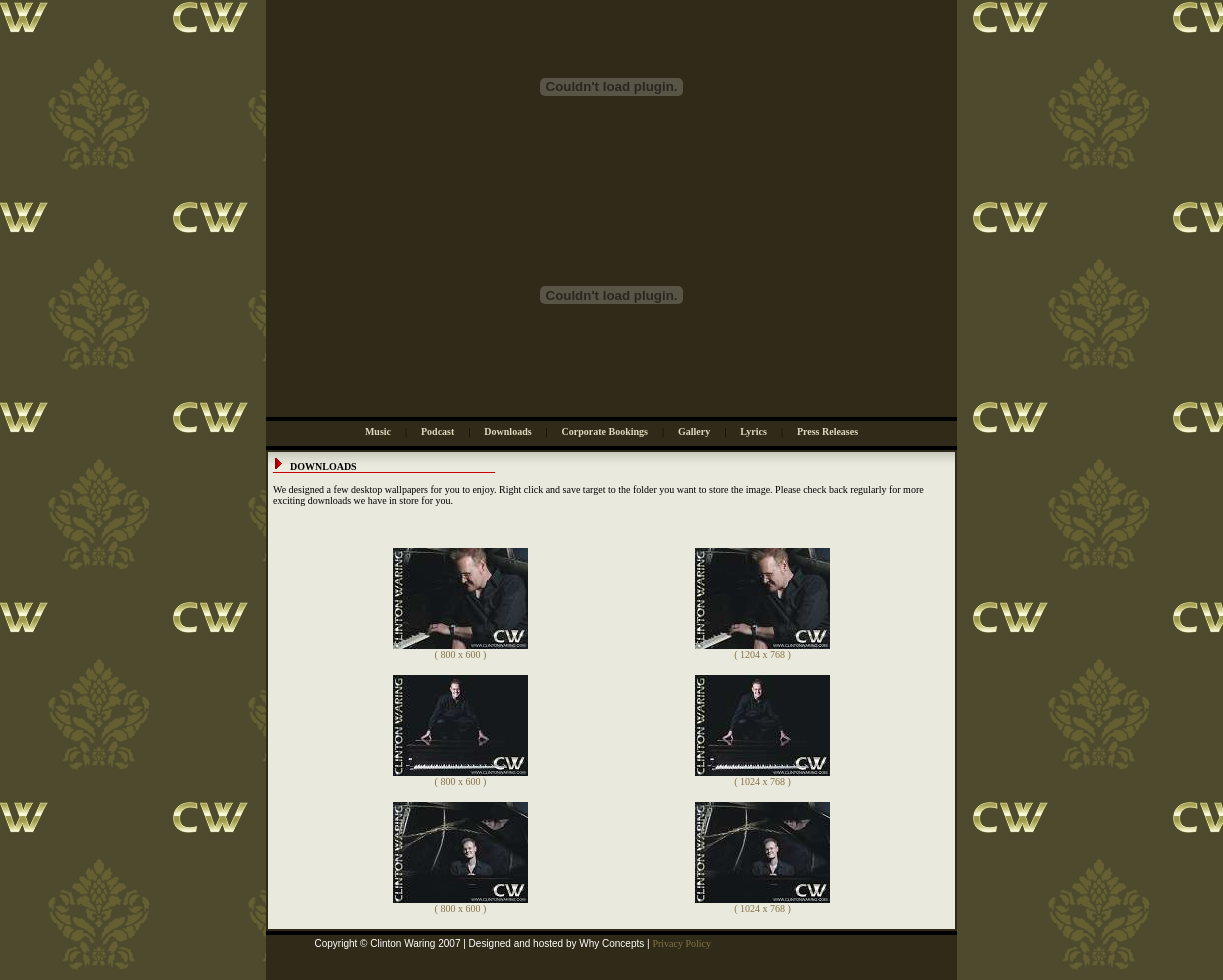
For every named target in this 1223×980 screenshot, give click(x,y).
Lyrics (753, 431)
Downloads (507, 431)
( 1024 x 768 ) (762, 777)
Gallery (694, 431)
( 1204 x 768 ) (762, 650)
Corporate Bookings (605, 431)
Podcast (437, 431)
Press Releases (827, 431)
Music (378, 431)
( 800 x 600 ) (460, 650)
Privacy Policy (681, 943)
